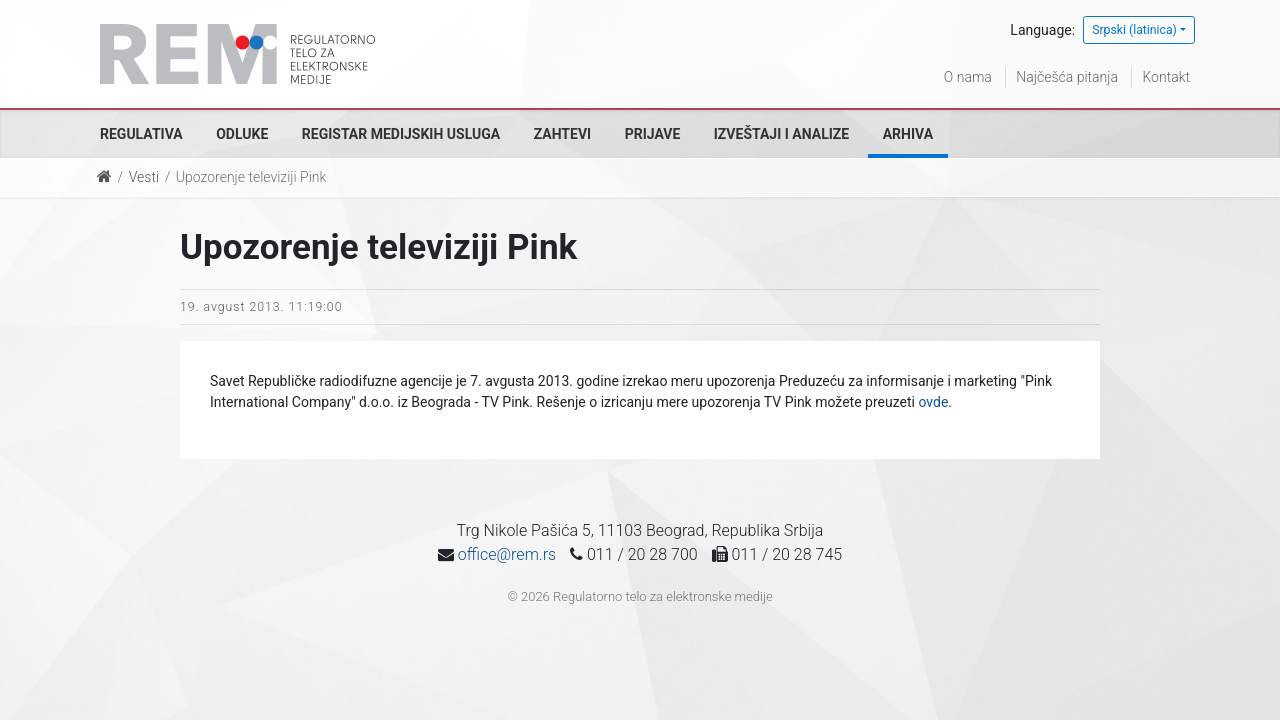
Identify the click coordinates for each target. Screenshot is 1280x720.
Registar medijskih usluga (401, 134)
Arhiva (908, 134)
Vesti (144, 177)
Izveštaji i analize (781, 134)
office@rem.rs (507, 554)
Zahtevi (562, 134)
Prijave (653, 134)
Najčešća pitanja (1067, 77)
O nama (968, 77)
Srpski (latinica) (1134, 30)
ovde (933, 402)
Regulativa (141, 134)
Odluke (242, 134)
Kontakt (1166, 77)
